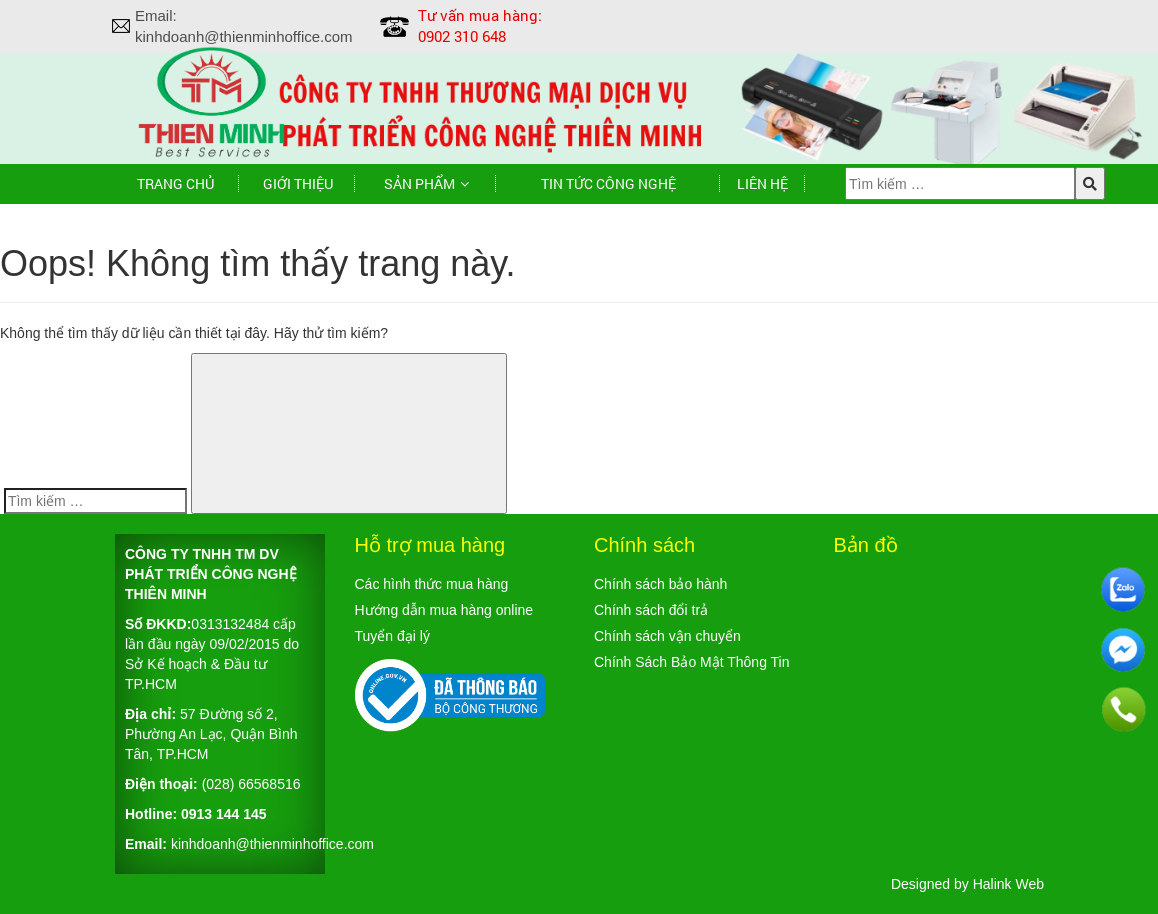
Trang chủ (175, 183)
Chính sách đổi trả (651, 610)
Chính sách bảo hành (660, 584)
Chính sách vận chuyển (667, 636)
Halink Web (1008, 884)
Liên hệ (762, 183)
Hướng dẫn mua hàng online (444, 610)
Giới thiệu (298, 183)
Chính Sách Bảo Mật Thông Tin (692, 662)
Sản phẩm (419, 183)
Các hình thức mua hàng (432, 584)
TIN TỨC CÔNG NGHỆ (608, 183)
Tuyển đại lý (392, 636)
